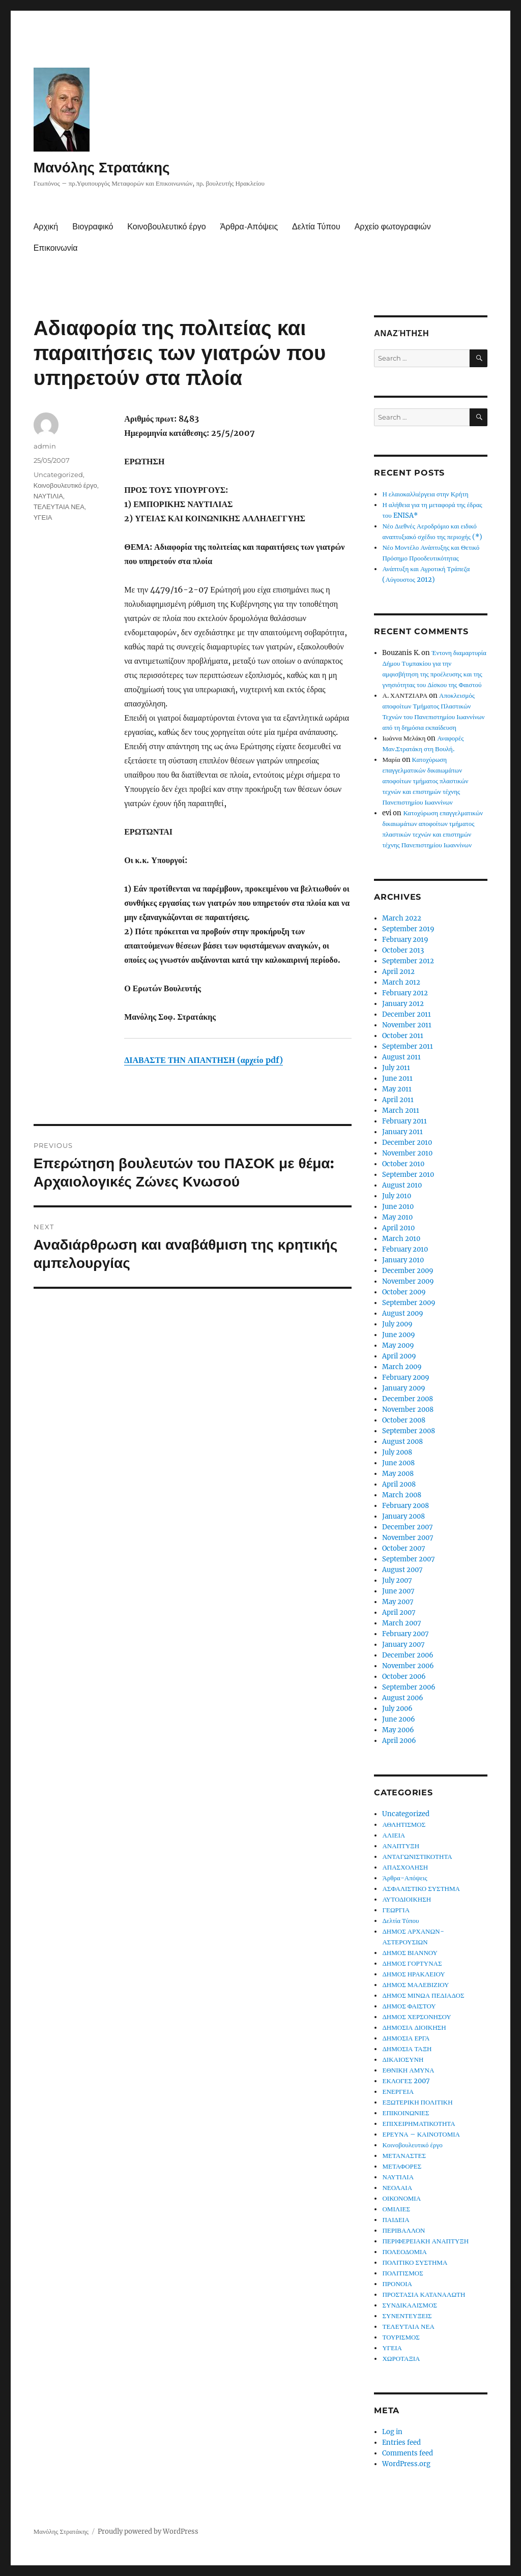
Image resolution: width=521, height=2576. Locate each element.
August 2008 (402, 1441)
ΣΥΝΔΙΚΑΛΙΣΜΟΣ (409, 2305)
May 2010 (397, 1217)
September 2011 (407, 1046)
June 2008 (398, 1463)
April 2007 (399, 1612)
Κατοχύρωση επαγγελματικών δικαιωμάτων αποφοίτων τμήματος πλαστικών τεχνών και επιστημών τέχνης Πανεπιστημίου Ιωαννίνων (425, 781)
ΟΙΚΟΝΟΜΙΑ (401, 2198)
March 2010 (401, 1238)
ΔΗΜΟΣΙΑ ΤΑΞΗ (406, 2049)
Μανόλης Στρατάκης (102, 167)
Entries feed (401, 2442)
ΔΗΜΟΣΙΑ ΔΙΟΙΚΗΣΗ (414, 2027)
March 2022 (401, 918)
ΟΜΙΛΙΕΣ (396, 2209)
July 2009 (397, 1324)
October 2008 (403, 1420)
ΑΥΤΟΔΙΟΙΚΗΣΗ (406, 1899)
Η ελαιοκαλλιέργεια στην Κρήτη (425, 494)
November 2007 (407, 1537)
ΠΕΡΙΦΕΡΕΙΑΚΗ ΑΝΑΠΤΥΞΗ (425, 2241)
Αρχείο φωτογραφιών (393, 226)
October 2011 (402, 1035)
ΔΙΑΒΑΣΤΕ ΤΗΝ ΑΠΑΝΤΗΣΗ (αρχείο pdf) (203, 1060)
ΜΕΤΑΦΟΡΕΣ (401, 2166)
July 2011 (396, 1067)
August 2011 (401, 1057)
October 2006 (404, 1676)
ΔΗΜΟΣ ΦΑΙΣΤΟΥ (409, 2006)
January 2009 (403, 1388)
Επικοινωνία (56, 248)
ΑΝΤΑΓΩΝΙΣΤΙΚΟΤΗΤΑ (417, 1856)
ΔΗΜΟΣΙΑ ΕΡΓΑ (405, 2038)
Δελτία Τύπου (316, 226)
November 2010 (407, 1153)
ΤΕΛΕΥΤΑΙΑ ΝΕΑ (59, 506)
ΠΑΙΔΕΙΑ (395, 2219)
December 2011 (406, 1014)
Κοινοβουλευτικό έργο (166, 226)
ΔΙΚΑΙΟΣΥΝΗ (402, 2059)
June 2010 (398, 1206)
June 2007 (398, 1591)
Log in (392, 2431)
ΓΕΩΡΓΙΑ (396, 1910)
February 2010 (405, 1249)
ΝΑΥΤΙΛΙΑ (48, 496)
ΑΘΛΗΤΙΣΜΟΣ (403, 1824)
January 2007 (403, 1644)
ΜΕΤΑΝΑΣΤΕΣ (404, 2155)
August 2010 (402, 1185)
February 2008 (405, 1505)
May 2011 (397, 1089)
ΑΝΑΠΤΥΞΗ (400, 1846)
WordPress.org (406, 2464)
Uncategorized (58, 474)
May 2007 (398, 1601)
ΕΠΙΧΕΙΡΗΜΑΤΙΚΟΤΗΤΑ (418, 2123)
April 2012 (398, 971)
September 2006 (409, 1687)
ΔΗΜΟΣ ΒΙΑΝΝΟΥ (410, 1952)
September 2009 (409, 1302)
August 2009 (402, 1313)
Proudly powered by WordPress (148, 2531)
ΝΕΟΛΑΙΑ (397, 2187)
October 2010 (403, 1164)
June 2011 (397, 1078)
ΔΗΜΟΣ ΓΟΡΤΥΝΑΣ (412, 1963)
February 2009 (405, 1377)
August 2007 (402, 1569)
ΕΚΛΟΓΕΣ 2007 (406, 2081)
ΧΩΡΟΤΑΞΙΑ (401, 2358)
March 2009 (402, 1367)
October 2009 (404, 1292)
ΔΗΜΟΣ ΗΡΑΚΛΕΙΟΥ (413, 1974)
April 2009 (399, 1356)
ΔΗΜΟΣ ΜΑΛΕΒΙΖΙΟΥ (415, 1984)
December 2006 (407, 1655)
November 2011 (406, 1025)
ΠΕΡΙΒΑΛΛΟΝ (403, 2230)
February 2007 (405, 1634)
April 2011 (398, 1099)
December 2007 (407, 1527)
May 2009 (398, 1345)
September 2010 (408, 1174)
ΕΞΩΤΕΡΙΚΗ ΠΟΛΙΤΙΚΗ (417, 2102)
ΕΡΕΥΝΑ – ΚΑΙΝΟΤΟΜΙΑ (421, 2134)
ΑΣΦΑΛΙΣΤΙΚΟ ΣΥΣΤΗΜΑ (421, 1888)
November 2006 (408, 1666)
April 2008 (399, 1484)
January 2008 (403, 1516)
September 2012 (408, 961)
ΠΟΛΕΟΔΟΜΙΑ (404, 2251)
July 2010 (396, 1196)
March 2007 (401, 1623)
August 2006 (402, 1698)
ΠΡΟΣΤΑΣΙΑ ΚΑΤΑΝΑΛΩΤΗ (423, 2294)
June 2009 (398, 1334)
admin (45, 446)
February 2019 (405, 939)
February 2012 (405, 993)
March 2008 (401, 1495)
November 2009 (408, 1281)
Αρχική (46, 226)
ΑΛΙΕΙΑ (393, 1835)
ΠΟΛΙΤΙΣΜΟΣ (402, 2273)
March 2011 (400, 1110)
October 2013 (403, 950)
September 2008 (408, 1431)
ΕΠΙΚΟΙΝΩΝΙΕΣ (405, 2113)
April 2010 (398, 1228)
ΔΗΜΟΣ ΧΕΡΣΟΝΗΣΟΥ (416, 2016)
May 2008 (398, 1473)
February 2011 (404, 1121)
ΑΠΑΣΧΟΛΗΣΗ (405, 1867)
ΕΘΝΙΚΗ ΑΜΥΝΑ (408, 2070)
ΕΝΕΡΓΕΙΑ (398, 2091)
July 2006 (397, 1708)
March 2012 (401, 982)
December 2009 (407, 1270)
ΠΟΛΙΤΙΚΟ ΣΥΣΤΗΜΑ (414, 2262)
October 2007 (403, 1548)
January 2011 (402, 1132)
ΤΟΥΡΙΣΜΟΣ (400, 2337)
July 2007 (397, 1580)
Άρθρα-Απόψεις (249, 226)
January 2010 (403, 1260)
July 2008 (397, 1452)
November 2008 (407, 1409)
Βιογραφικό (92, 226)
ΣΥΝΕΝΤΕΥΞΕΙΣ (406, 2316)
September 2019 (408, 929)
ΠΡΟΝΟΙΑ (397, 2283)
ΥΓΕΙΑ (43, 517)
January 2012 (403, 1003)
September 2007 (408, 1559)
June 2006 (398, 1719)
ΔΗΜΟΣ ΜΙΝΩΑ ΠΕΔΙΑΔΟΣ (423, 1995)
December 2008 (407, 1399)
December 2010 (407, 1142)
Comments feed (407, 2453)
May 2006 (398, 1730)
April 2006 (399, 1740)
